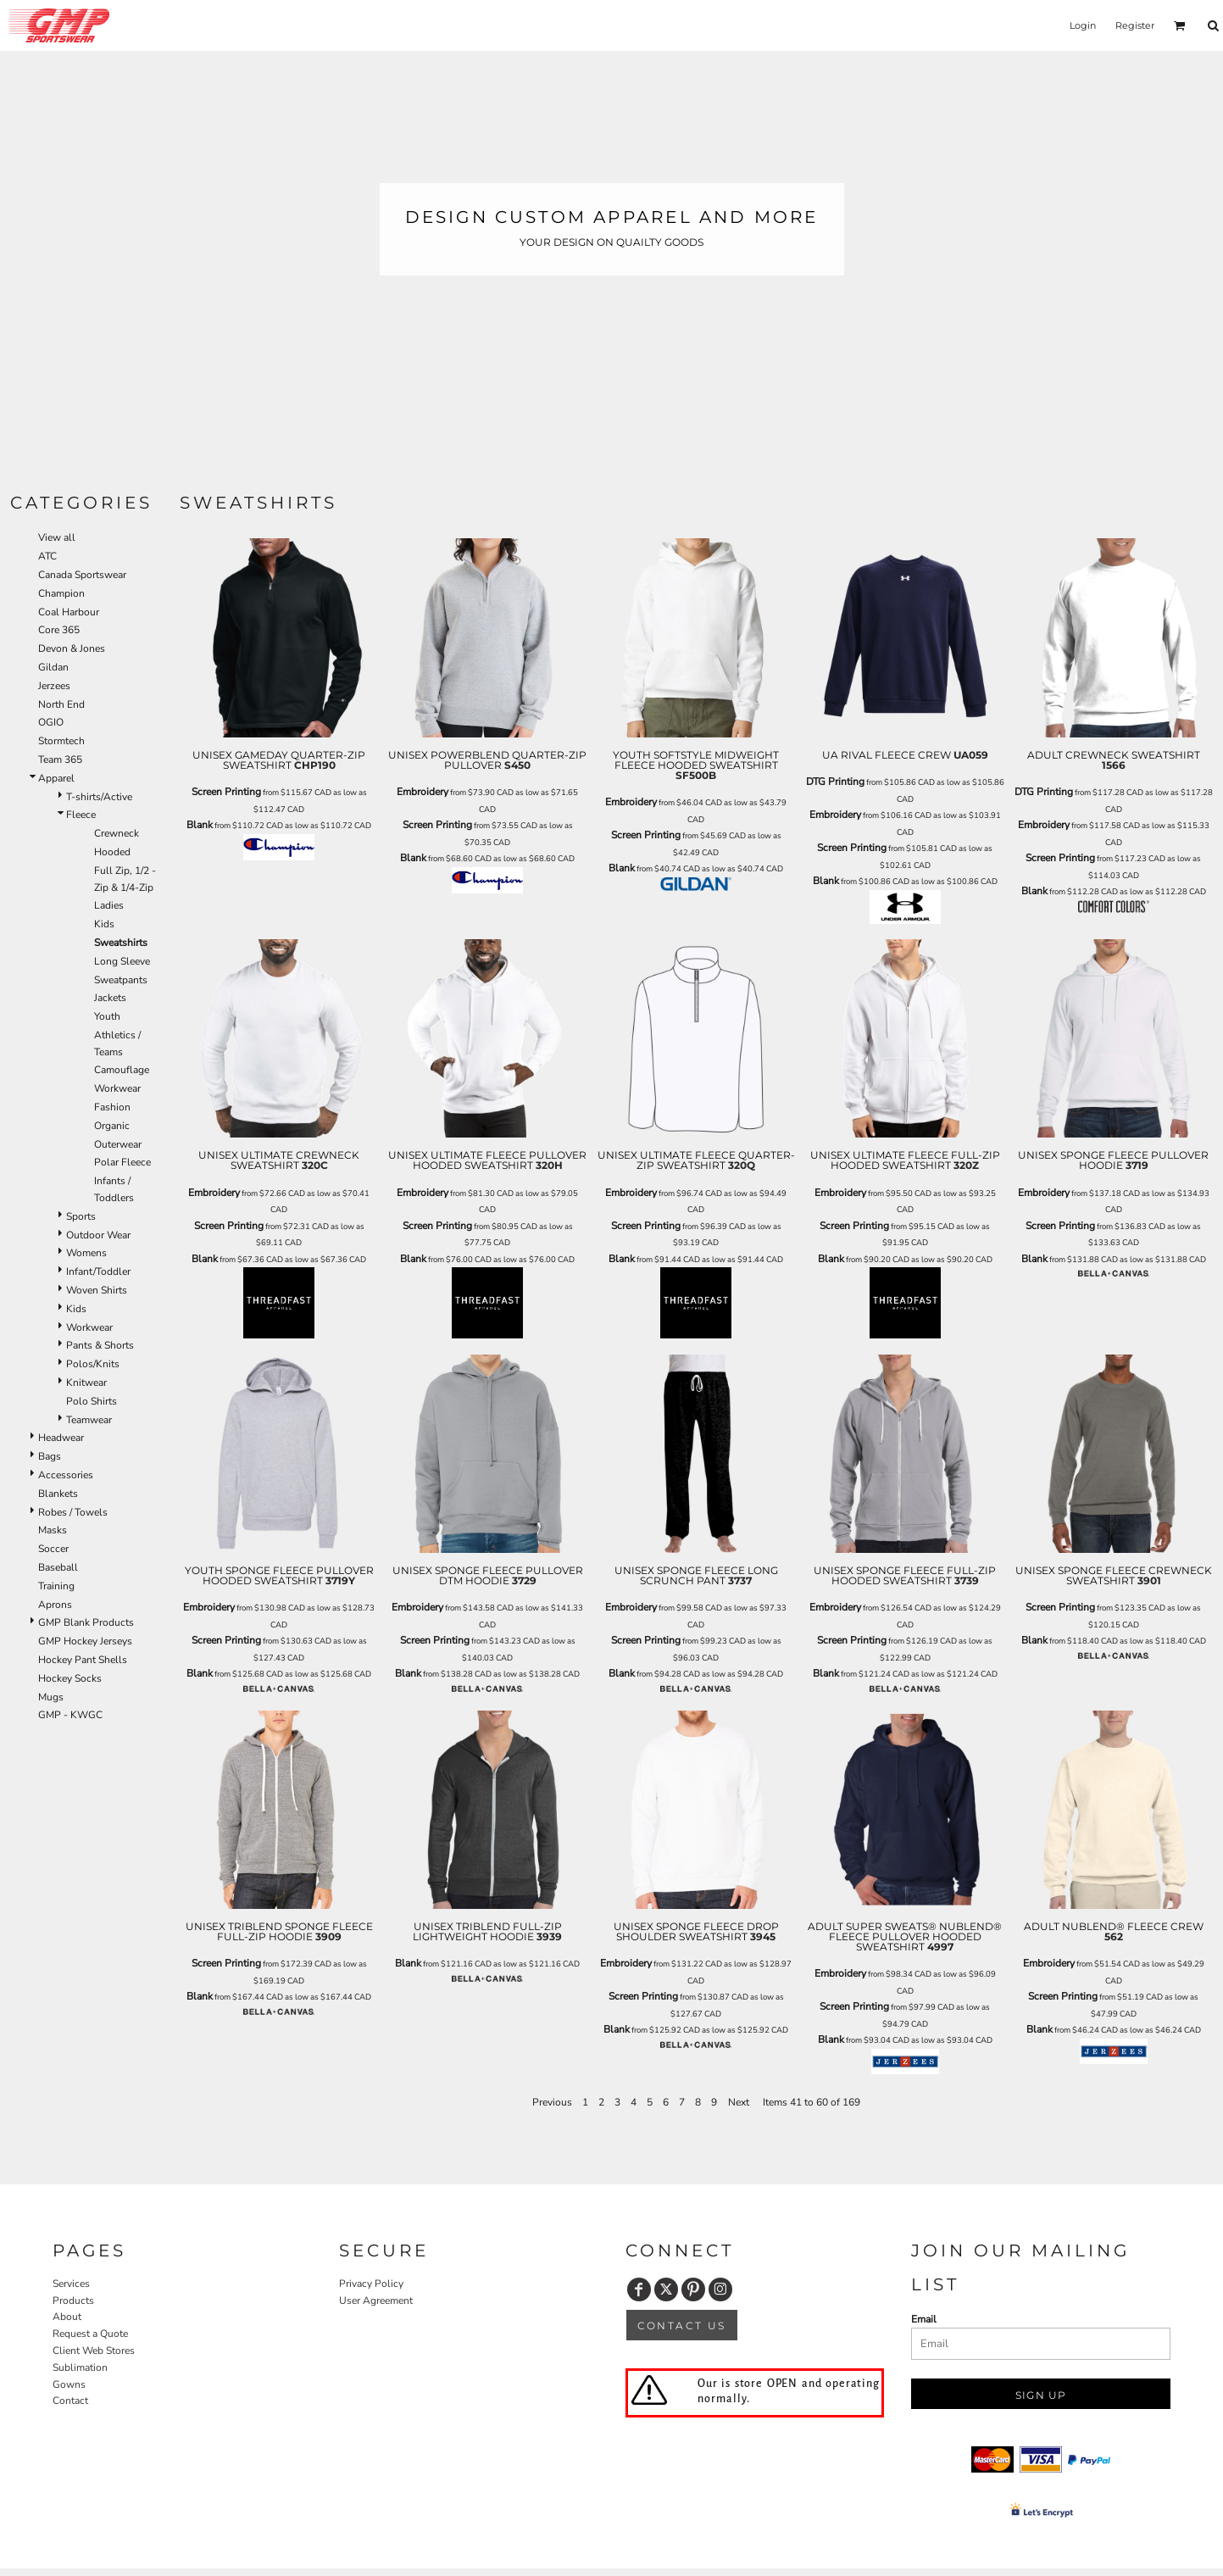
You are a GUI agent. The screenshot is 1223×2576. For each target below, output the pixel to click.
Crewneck (116, 833)
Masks (52, 1530)
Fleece (81, 814)
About (67, 2316)
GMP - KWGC (70, 1715)
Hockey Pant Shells (82, 1659)
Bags (49, 1456)
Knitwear (86, 1382)
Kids (104, 924)
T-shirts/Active (99, 797)
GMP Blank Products (86, 1622)
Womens (86, 1253)
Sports (81, 1216)
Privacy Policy (371, 2283)
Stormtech (61, 741)
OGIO (51, 722)
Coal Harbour (68, 612)
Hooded (112, 852)
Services (71, 2283)
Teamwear (89, 1420)
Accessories (65, 1475)
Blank (199, 825)
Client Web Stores (94, 2350)
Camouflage (121, 1070)
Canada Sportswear (82, 574)
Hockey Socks (70, 1678)
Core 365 (59, 630)
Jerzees (54, 686)
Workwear (117, 1088)
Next (738, 2102)
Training (56, 1586)
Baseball (58, 1567)
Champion (61, 593)
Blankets (58, 1493)
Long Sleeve (122, 961)
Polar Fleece (122, 1162)
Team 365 (60, 759)
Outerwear (118, 1144)
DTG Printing (835, 781)
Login (1083, 25)
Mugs (51, 1697)
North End (61, 704)
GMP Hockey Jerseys (85, 1641)
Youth (107, 1016)
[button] (1180, 25)
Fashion (112, 1107)
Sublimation (80, 2367)
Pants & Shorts (100, 1345)
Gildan (53, 667)
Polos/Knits (93, 1364)
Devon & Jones (71, 648)
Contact (70, 2400)
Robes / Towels (73, 1512)
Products (73, 2300)
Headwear (61, 1437)
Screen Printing (226, 791)
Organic (112, 1125)
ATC (47, 556)
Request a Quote (90, 2333)
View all (56, 537)
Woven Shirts (96, 1290)
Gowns (69, 2384)
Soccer (53, 1548)
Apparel (56, 778)
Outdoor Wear (98, 1235)
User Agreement (376, 2300)
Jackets (110, 997)
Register (1134, 25)
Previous (552, 2102)
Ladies (109, 905)
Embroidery (422, 791)
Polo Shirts (91, 1401)
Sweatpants (120, 980)
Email (924, 2319)
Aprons (55, 1604)
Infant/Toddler (98, 1271)
